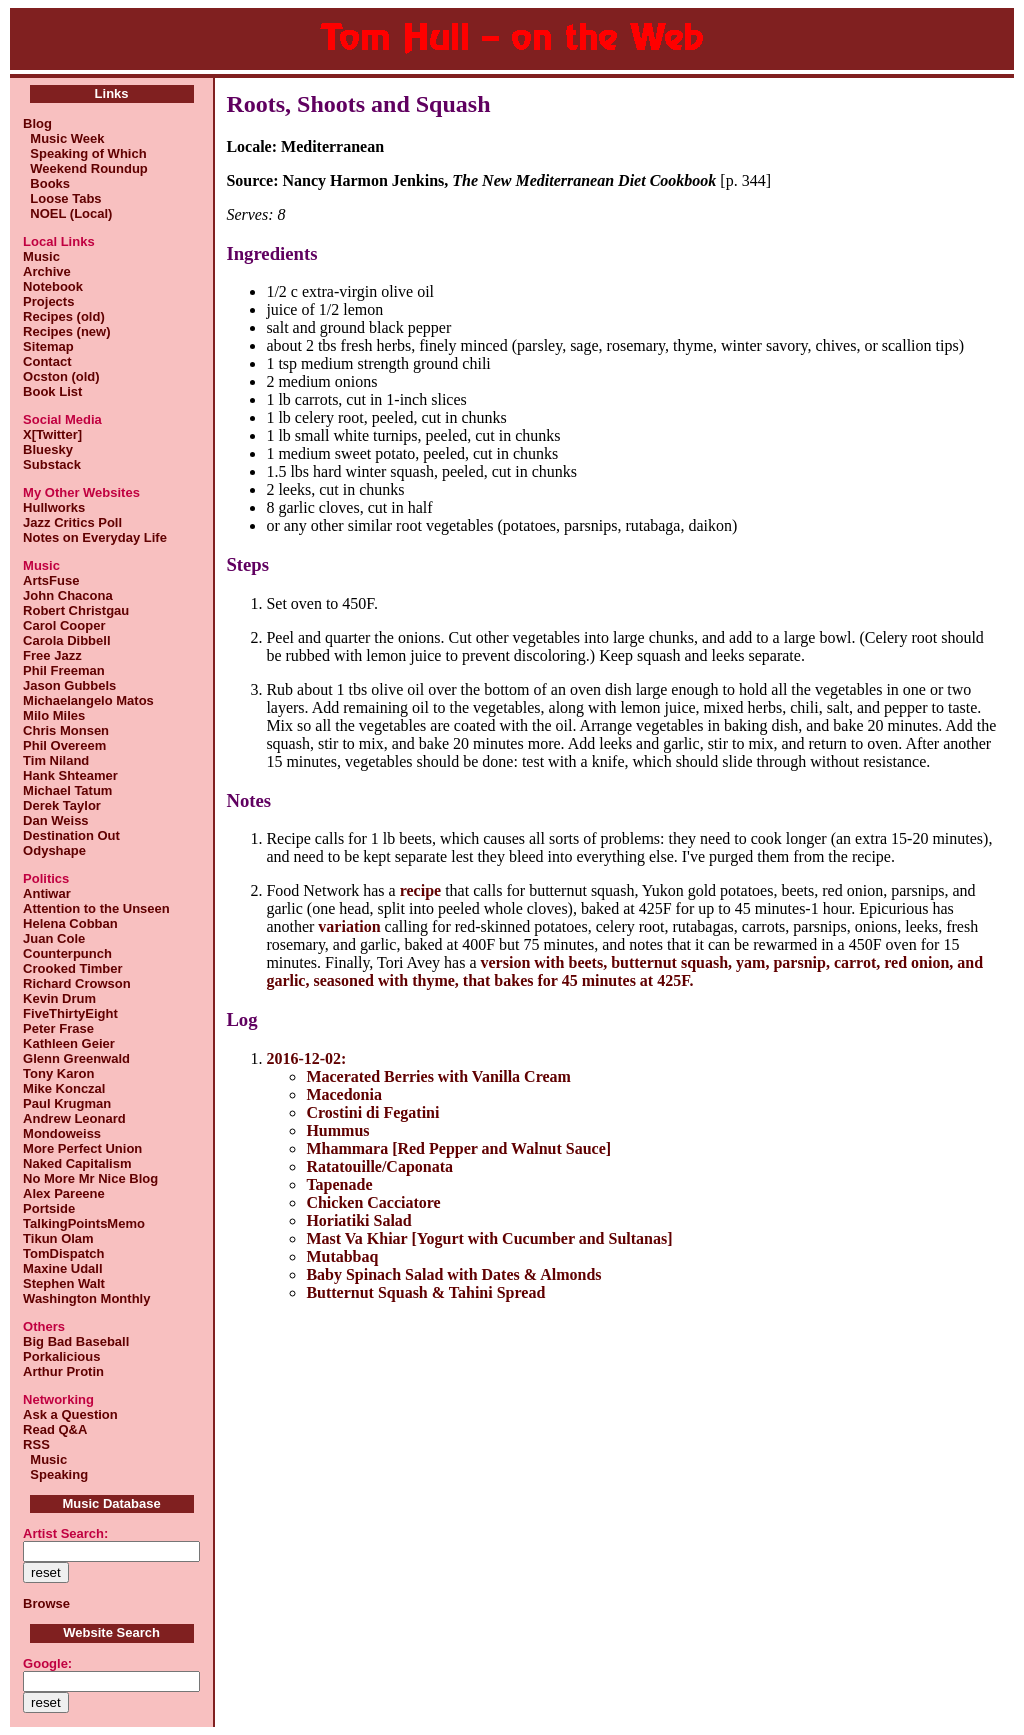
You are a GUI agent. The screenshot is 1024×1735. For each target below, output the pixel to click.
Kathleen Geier (69, 1043)
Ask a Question (70, 1414)
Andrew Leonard (74, 1118)
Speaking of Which (85, 153)
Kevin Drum (59, 998)
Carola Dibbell (66, 640)
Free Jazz (52, 655)
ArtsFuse (51, 580)
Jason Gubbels (69, 685)
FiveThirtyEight (70, 1013)
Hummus (337, 1130)
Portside (49, 1208)
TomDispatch (63, 1253)
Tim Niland (56, 760)
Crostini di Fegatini (372, 1112)
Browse (46, 1603)
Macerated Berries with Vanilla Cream (438, 1076)
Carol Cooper (64, 625)
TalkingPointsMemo (84, 1223)
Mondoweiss (62, 1133)
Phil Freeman (64, 670)
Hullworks (54, 507)
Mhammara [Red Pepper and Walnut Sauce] (458, 1148)
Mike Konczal (64, 1088)
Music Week (63, 138)
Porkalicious (61, 1356)
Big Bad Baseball (76, 1341)
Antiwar (47, 893)
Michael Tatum (67, 790)
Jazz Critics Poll (72, 522)
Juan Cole (54, 938)
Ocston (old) (61, 376)
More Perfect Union (82, 1148)
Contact (47, 361)
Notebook (53, 286)
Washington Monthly (86, 1298)
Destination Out (71, 835)
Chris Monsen (66, 730)
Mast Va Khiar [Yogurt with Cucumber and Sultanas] (489, 1238)
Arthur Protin (63, 1371)
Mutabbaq (342, 1256)
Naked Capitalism (77, 1163)
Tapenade (339, 1184)
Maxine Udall (62, 1268)
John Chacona (68, 595)
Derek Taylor (62, 805)
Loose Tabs (62, 198)
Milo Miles (54, 715)
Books (46, 183)
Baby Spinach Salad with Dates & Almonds (453, 1274)
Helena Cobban (70, 923)
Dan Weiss (56, 820)
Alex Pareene (64, 1193)
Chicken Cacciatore (373, 1202)
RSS (36, 1444)
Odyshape (54, 850)
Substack (52, 464)
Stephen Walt (64, 1283)
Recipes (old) (64, 316)
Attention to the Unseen (96, 908)
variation (349, 926)
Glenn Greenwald (76, 1058)
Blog (37, 123)
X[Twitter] (52, 434)
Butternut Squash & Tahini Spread (425, 1292)
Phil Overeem (64, 745)
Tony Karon (58, 1073)
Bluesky (48, 449)
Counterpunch (67, 953)
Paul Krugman (67, 1103)
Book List (52, 391)
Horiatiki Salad (358, 1220)
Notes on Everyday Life (95, 537)
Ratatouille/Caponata (379, 1166)
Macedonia (344, 1094)
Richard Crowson (77, 983)
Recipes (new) (66, 331)
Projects (48, 301)
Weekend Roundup (85, 168)
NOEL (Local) (67, 213)
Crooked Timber (72, 968)
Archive (47, 271)
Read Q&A (55, 1429)
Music (41, 256)
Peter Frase (58, 1028)
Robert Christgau (76, 610)
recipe (420, 890)
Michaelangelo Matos (88, 700)
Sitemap (48, 346)
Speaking (55, 1474)
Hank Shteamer (70, 775)
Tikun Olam (58, 1238)
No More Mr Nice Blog (90, 1178)
